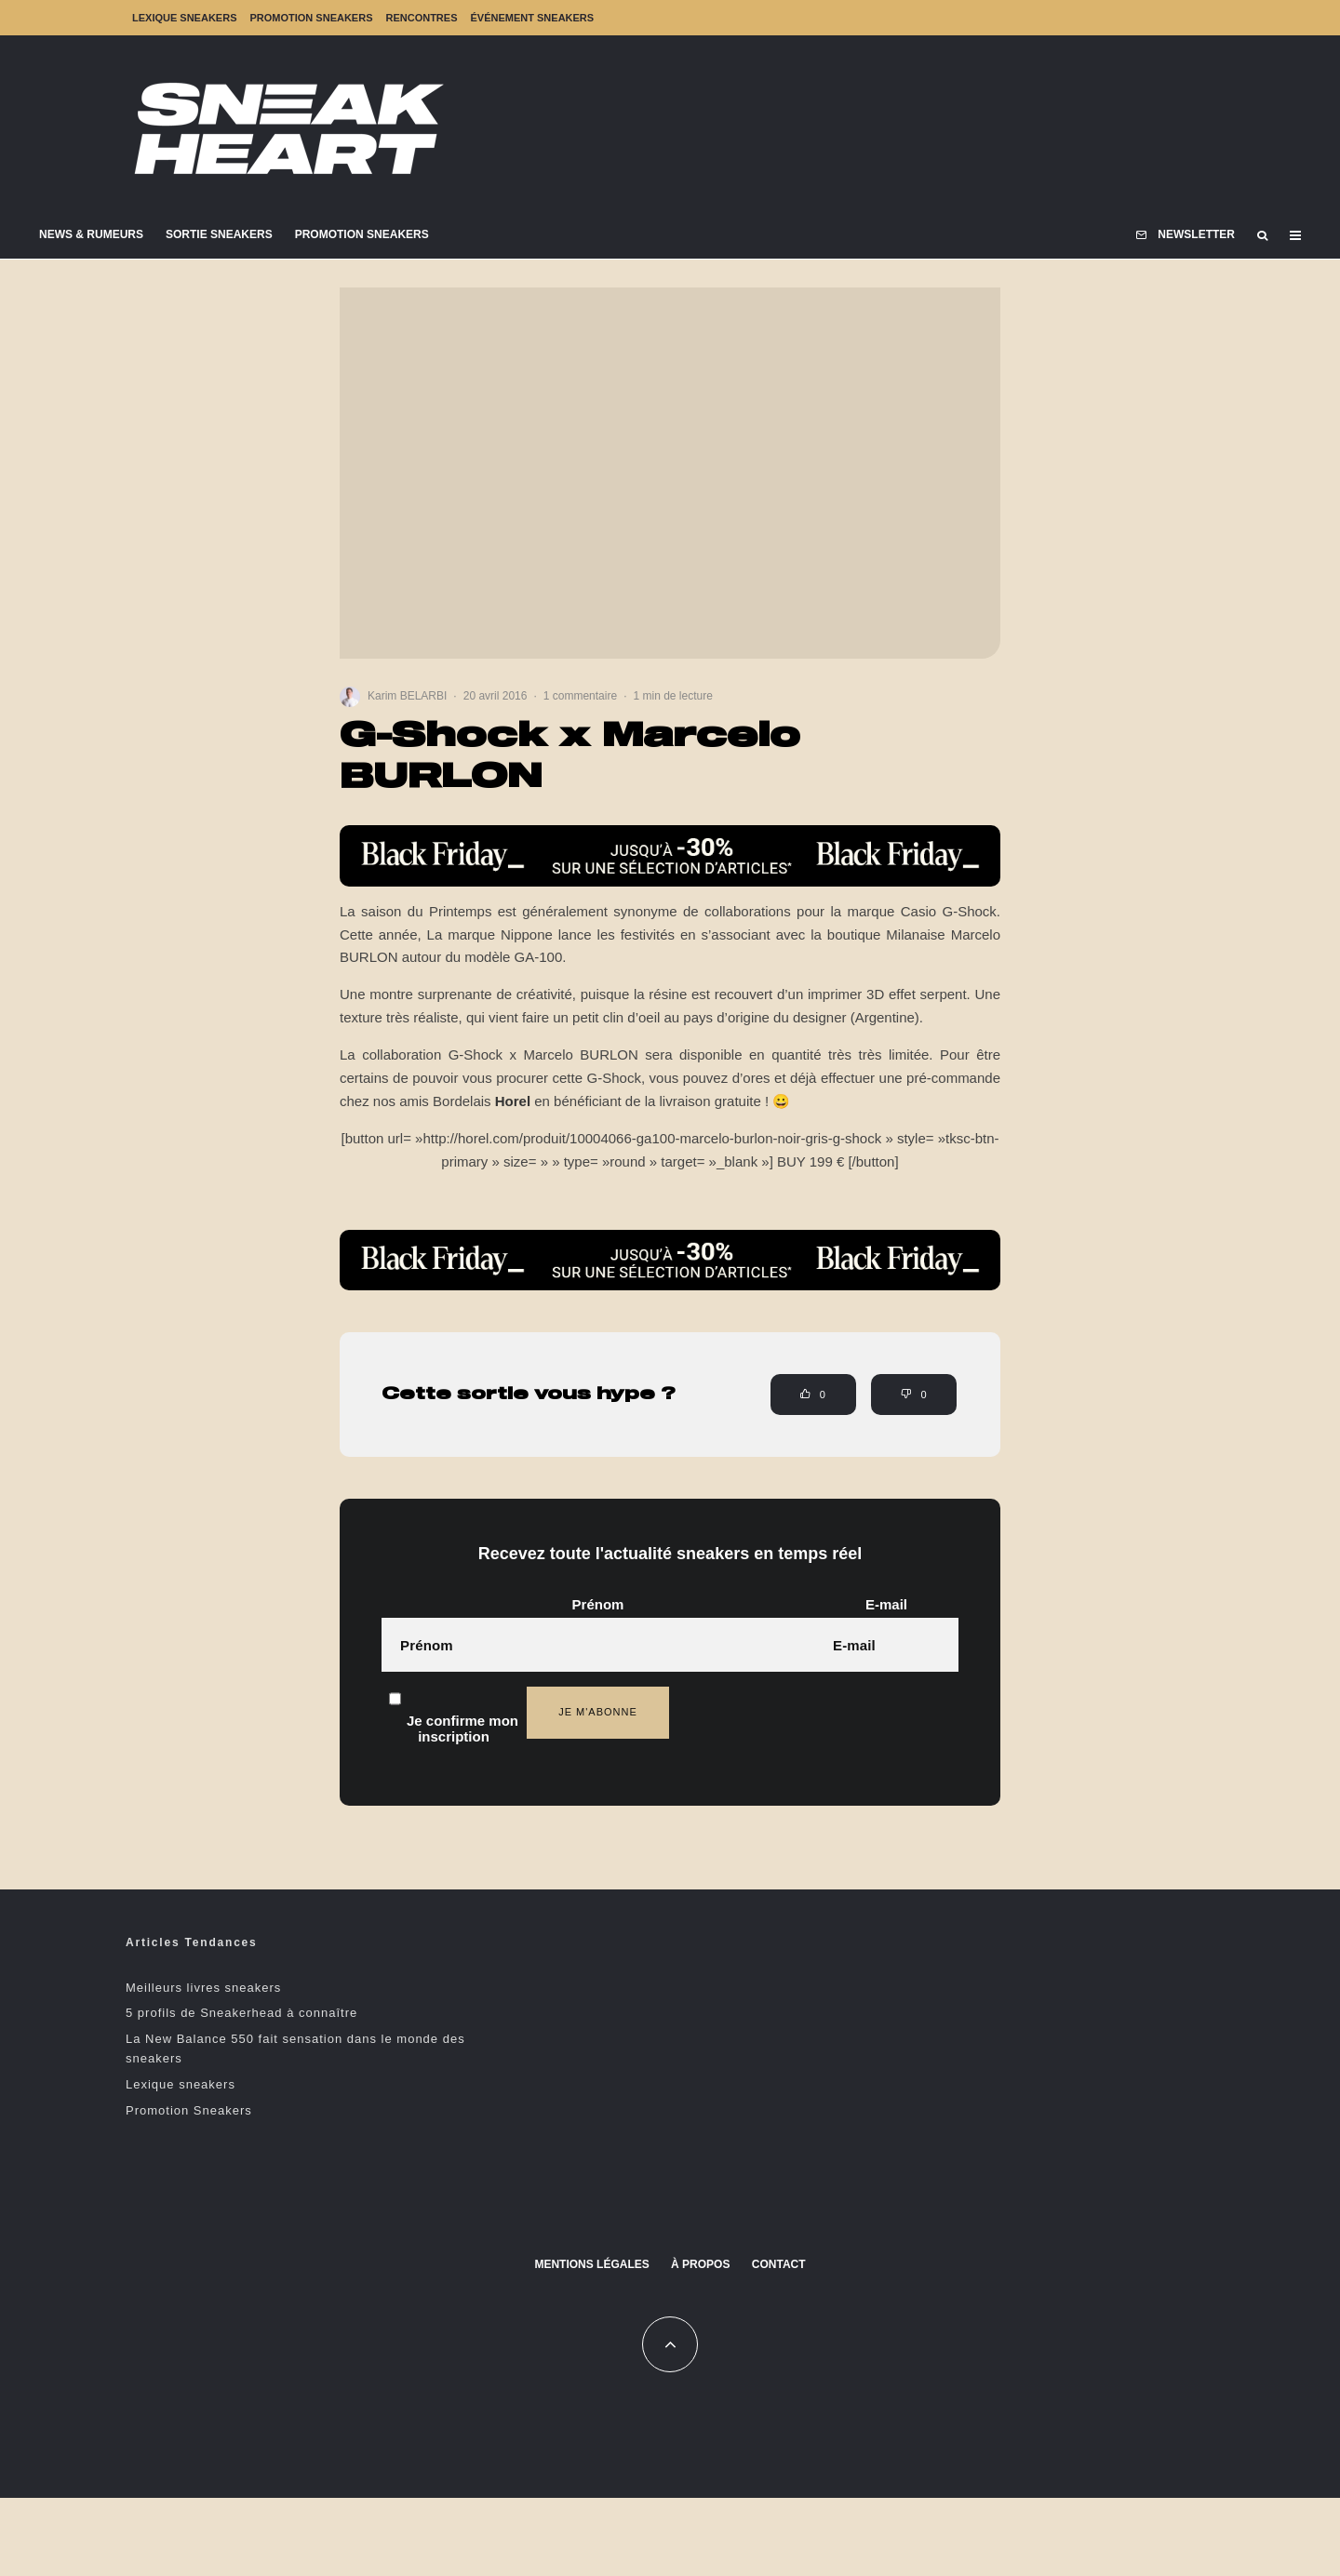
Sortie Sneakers (219, 234)
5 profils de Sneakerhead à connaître (241, 2013)
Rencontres (421, 17)
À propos (700, 2264)
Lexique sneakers (184, 17)
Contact (779, 2264)
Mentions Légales (591, 2264)
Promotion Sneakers (310, 17)
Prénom (598, 1604)
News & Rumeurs (91, 234)
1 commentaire (580, 695)
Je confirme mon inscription (453, 1708)
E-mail (886, 1604)
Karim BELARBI (407, 695)
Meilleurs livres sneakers (203, 1988)
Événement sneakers (533, 17)
